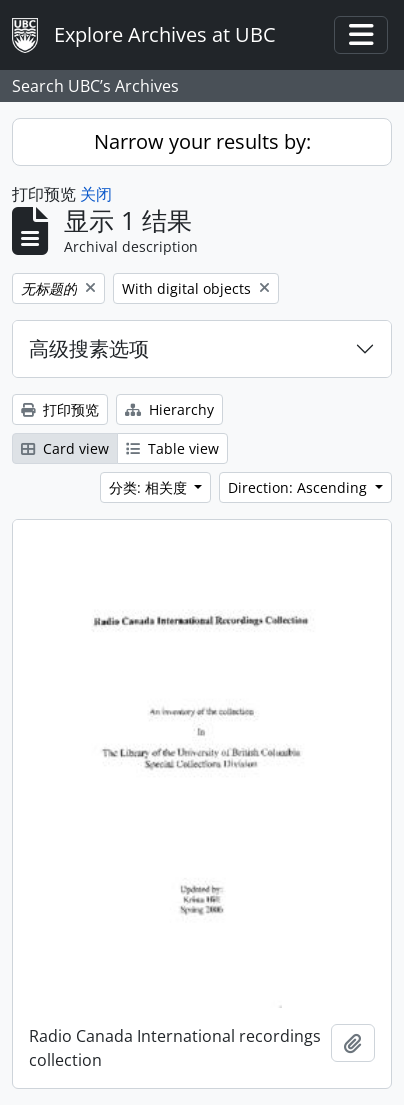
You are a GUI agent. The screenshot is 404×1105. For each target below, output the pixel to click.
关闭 (96, 194)
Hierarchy (169, 409)
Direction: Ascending (299, 487)
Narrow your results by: (202, 141)
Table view (172, 448)
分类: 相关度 (150, 487)
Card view (65, 448)
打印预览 (60, 409)
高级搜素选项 (89, 348)
